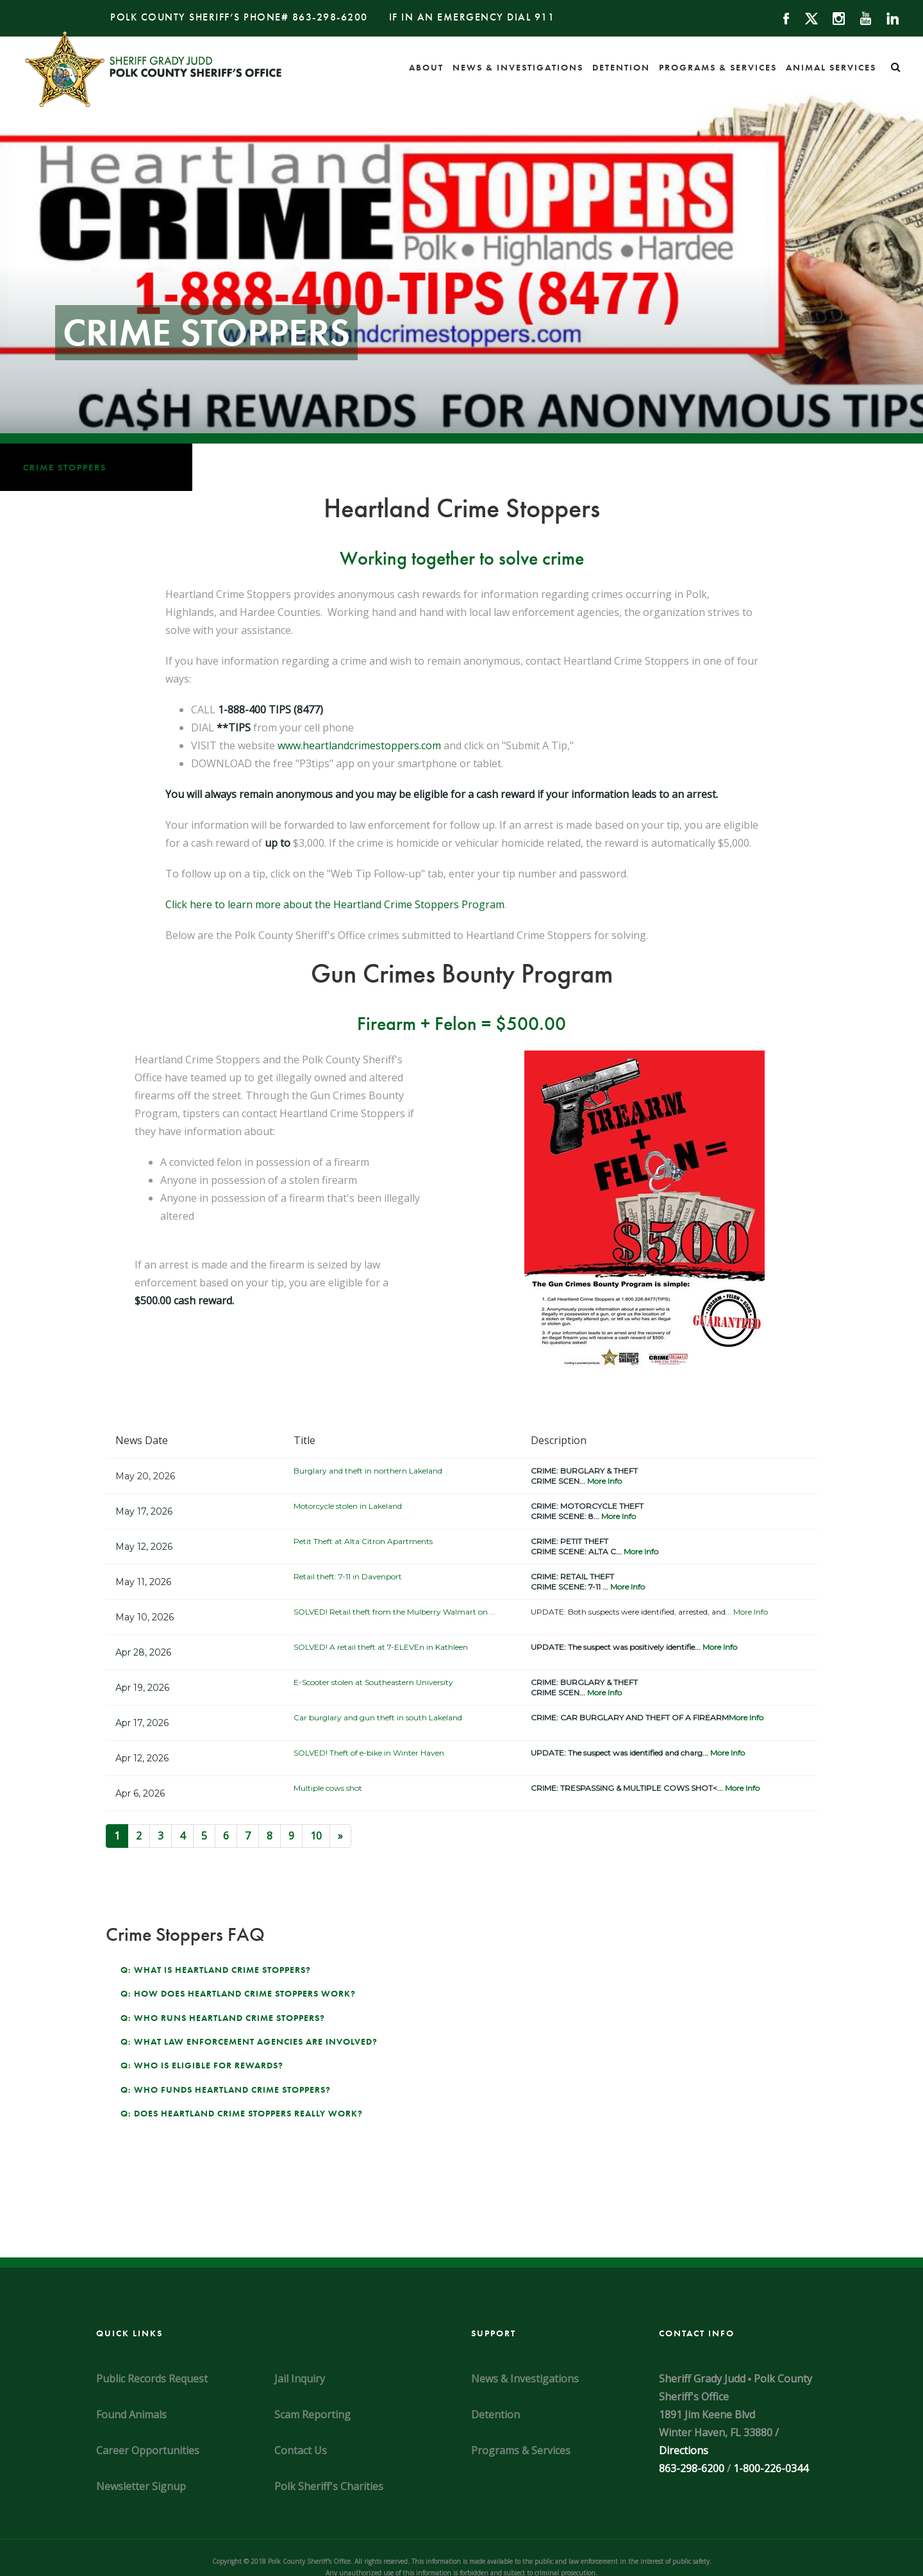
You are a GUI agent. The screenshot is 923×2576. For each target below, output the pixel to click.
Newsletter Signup (141, 2486)
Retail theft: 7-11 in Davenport (348, 1576)
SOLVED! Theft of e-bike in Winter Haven (369, 1752)
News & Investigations (518, 67)
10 (316, 1836)
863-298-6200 (330, 17)
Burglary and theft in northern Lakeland (368, 1470)
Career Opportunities (147, 2450)
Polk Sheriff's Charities (328, 2486)
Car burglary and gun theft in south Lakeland (378, 1717)
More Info (604, 1481)
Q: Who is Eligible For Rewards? (202, 2065)
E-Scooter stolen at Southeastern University (373, 1682)
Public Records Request (152, 2379)
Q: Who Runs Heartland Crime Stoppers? (223, 2017)
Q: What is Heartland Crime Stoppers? (216, 1969)
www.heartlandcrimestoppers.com (359, 745)
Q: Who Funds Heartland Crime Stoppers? (226, 2089)
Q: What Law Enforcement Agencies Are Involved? (249, 2041)
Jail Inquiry (299, 2379)
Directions (683, 2450)
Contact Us (300, 2450)
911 (545, 17)
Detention (621, 67)
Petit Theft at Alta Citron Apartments (363, 1541)
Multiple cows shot (328, 1788)
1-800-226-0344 (770, 2468)
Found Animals (131, 2414)
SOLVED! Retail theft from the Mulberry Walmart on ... (394, 1611)
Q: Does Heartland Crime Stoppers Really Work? (242, 2113)
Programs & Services (718, 67)
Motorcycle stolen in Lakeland (348, 1506)
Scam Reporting (312, 2414)
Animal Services (831, 67)
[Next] (340, 1836)
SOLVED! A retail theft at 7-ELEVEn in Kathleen (381, 1647)
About (426, 67)
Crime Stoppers (64, 467)
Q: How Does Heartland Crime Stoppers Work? (238, 1993)
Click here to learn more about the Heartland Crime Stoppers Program (334, 904)
